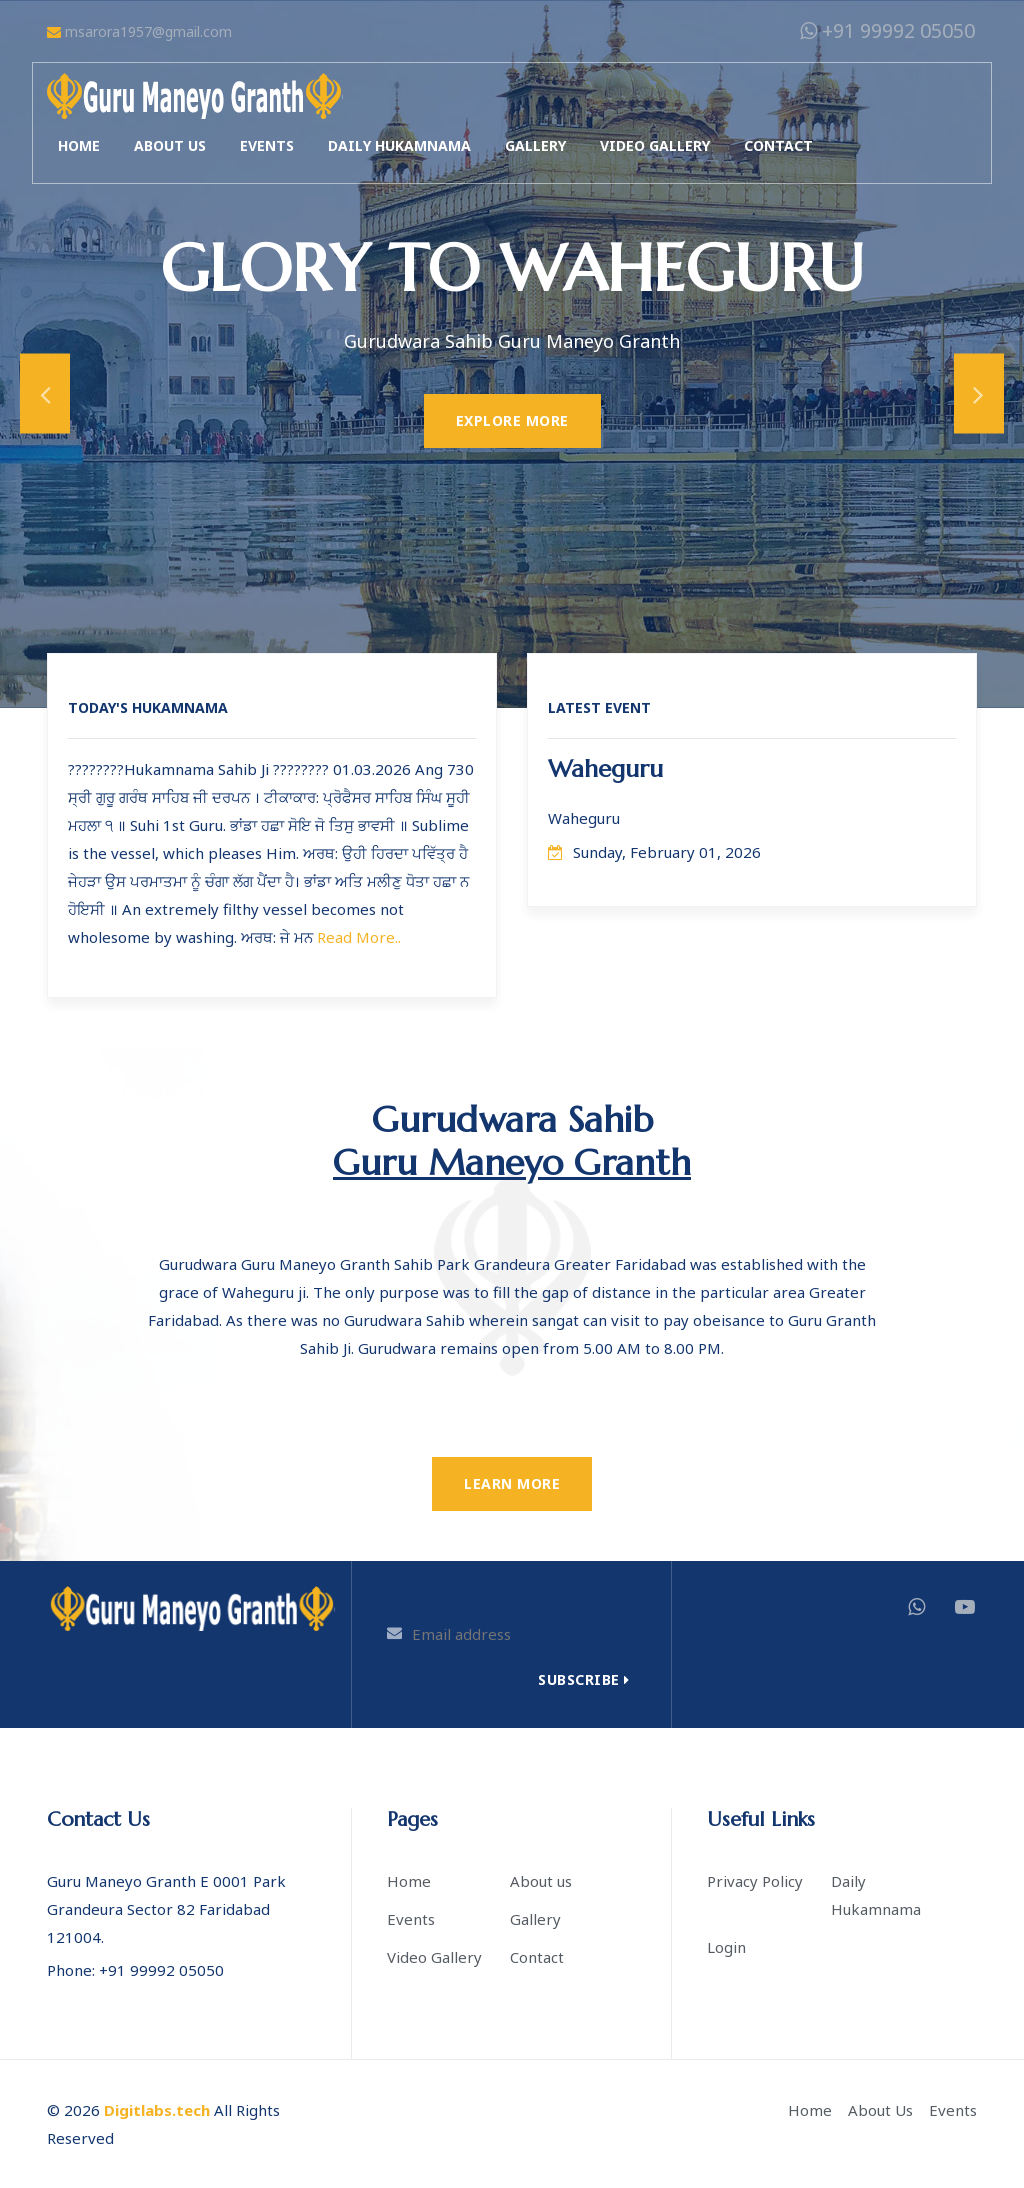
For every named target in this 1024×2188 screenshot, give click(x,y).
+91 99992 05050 (887, 30)
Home (79, 145)
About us (170, 145)
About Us (880, 2110)
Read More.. (359, 937)
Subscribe (584, 1679)
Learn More (512, 1483)
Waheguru (605, 769)
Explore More (512, 420)
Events (267, 145)
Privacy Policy (755, 1881)
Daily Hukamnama (399, 145)
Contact (778, 145)
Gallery (535, 145)
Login (726, 1947)
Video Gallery (655, 145)
